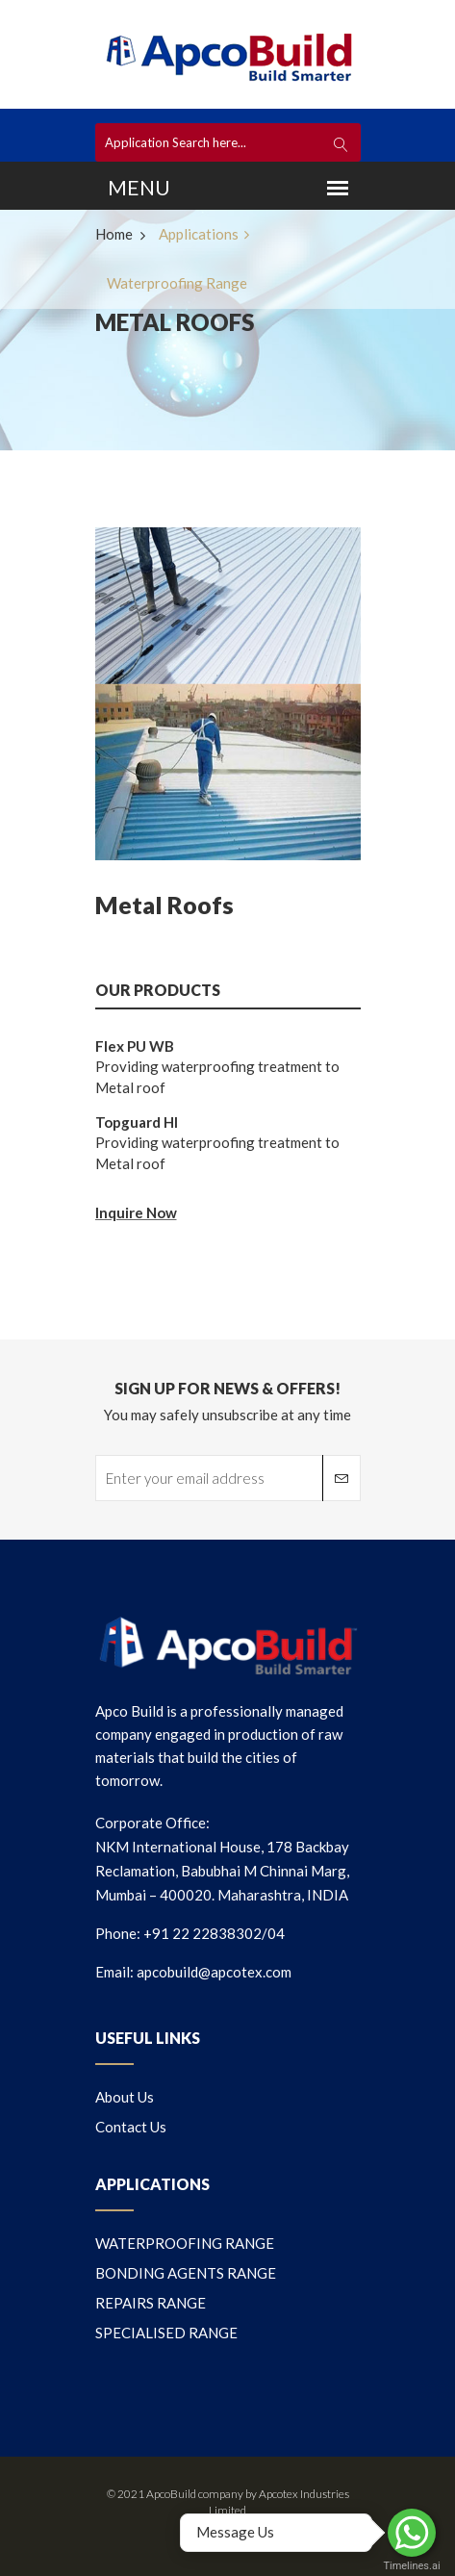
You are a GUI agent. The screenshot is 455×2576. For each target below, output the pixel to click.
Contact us (130, 2126)
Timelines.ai (411, 2566)
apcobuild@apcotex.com (214, 1971)
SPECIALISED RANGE (166, 2332)
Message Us (235, 2531)
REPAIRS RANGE (150, 2302)
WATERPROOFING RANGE (184, 2243)
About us (124, 2096)
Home (114, 233)
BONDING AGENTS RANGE (185, 2273)
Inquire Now (136, 1212)
